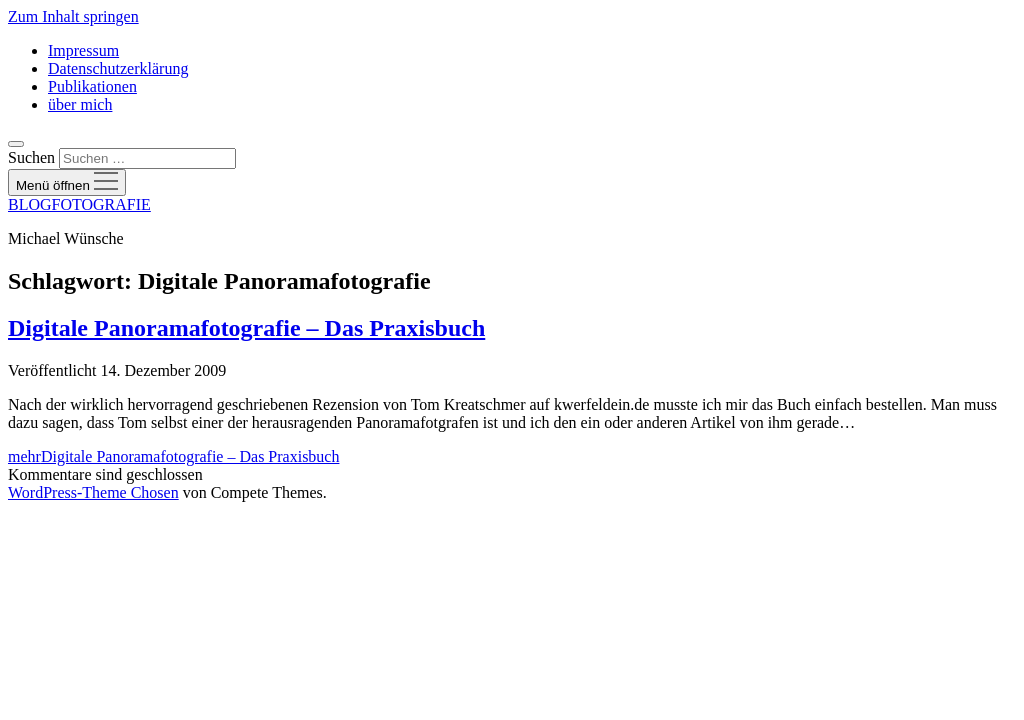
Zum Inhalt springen (73, 16)
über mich (80, 104)
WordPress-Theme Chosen (93, 492)
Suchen (31, 157)
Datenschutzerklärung (118, 68)
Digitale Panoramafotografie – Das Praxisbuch (246, 328)
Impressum (83, 50)
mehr (173, 456)
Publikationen (92, 86)
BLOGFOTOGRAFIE (79, 204)
